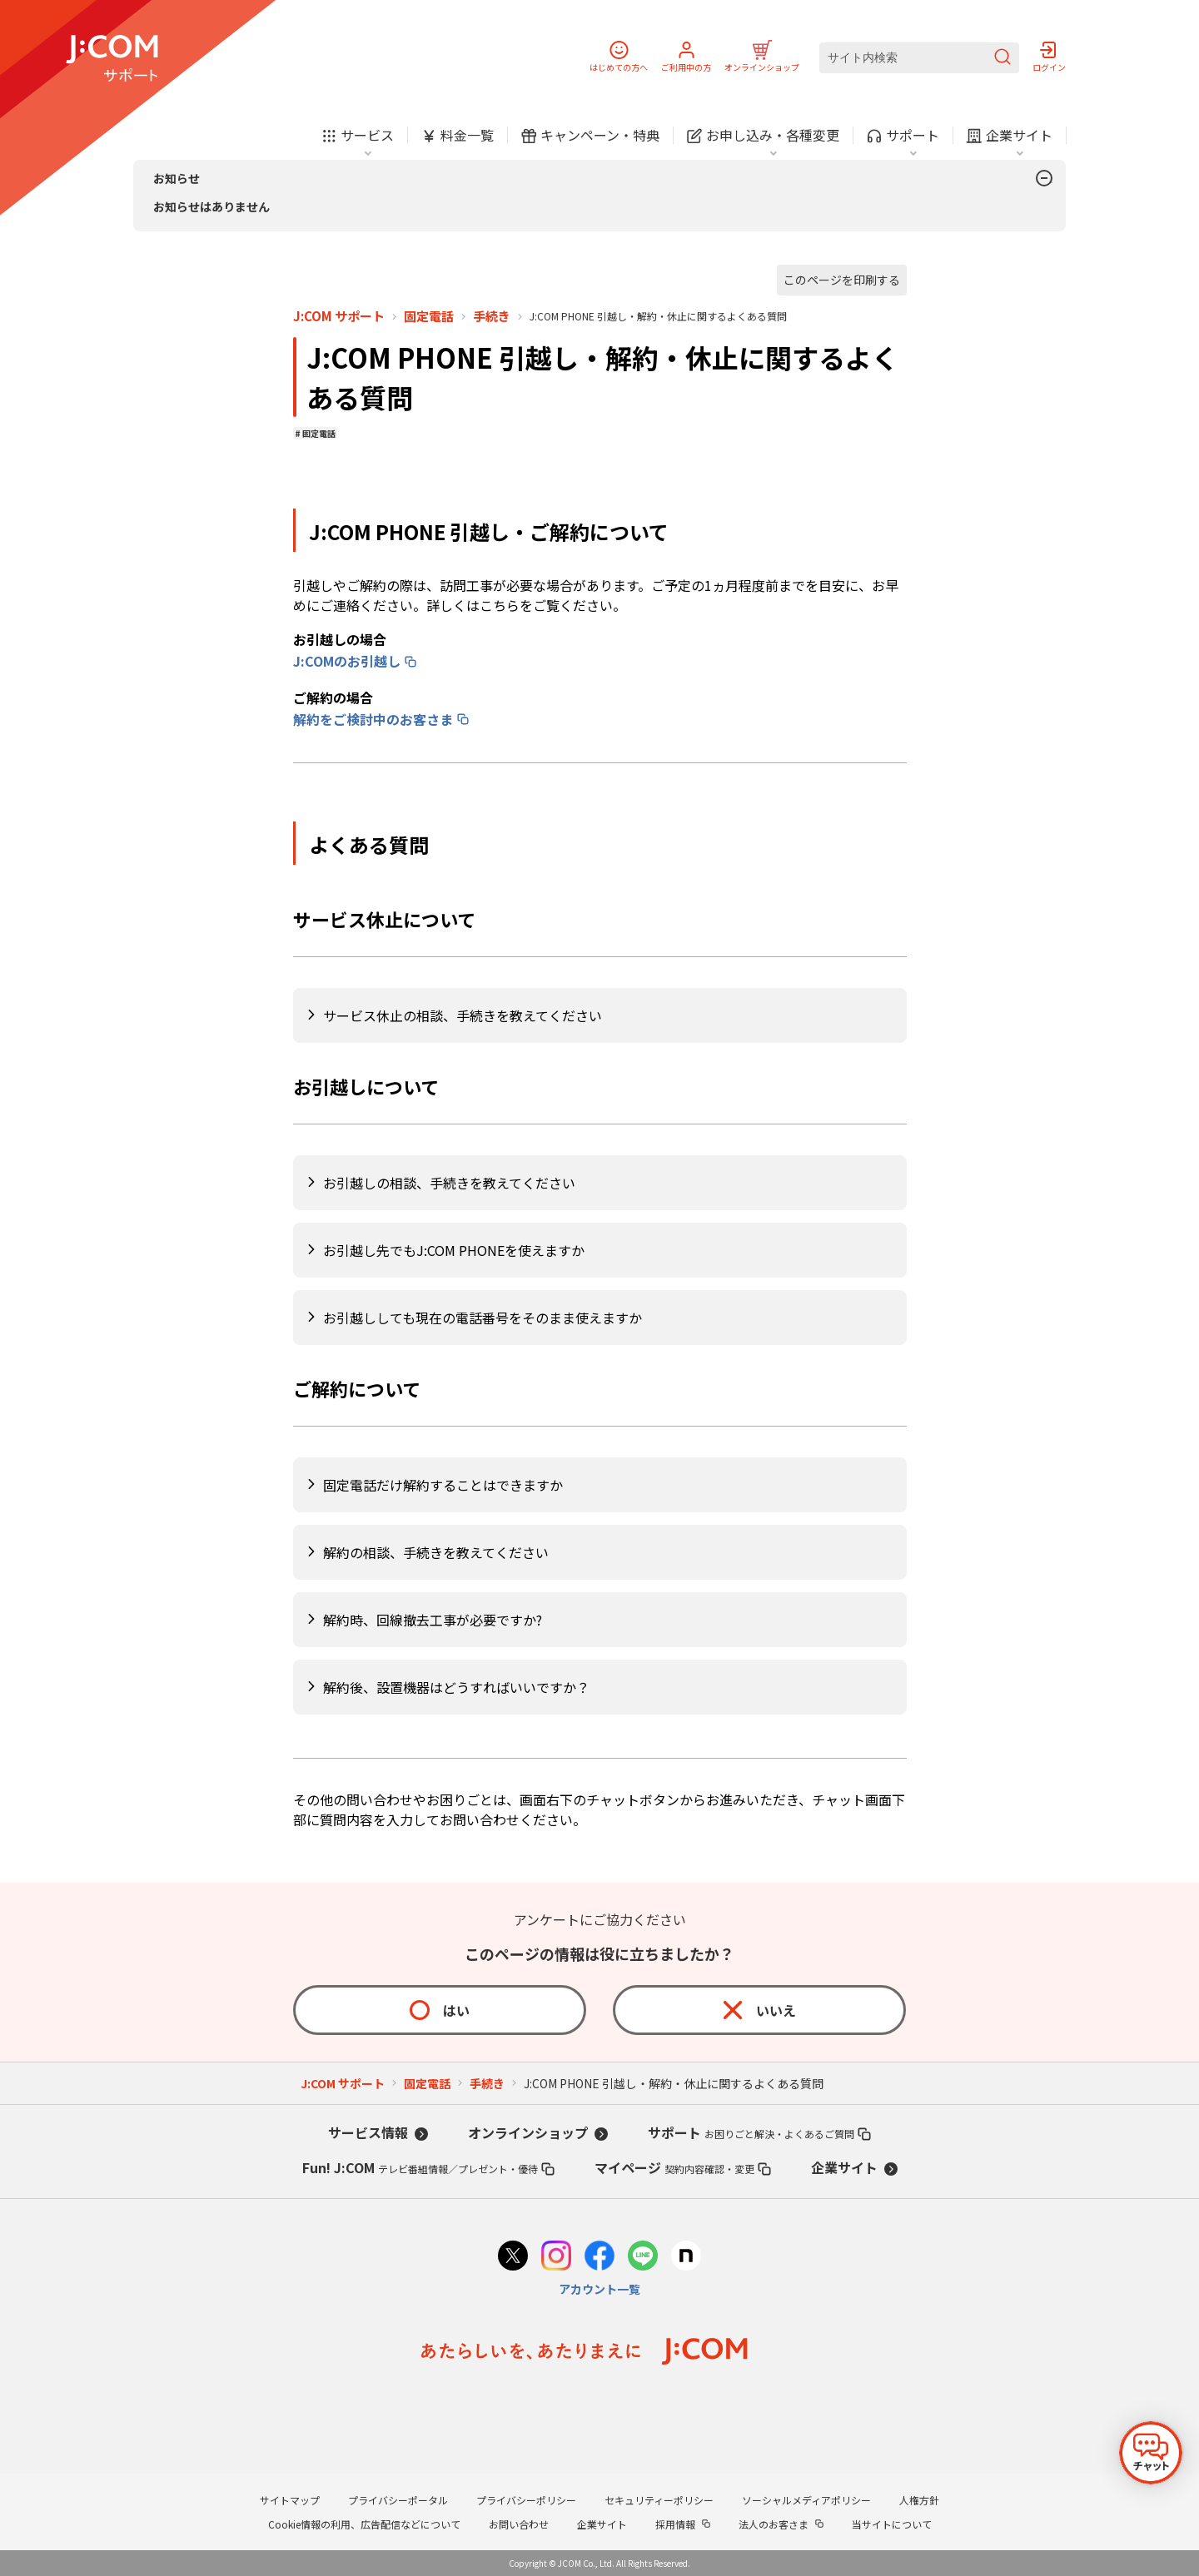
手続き (491, 316)
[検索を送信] (1002, 57)
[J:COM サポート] (112, 58)
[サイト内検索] (919, 57)
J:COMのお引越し (346, 661)
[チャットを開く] (1150, 2452)
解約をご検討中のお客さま (373, 719)
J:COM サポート (339, 316)
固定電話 (429, 316)
